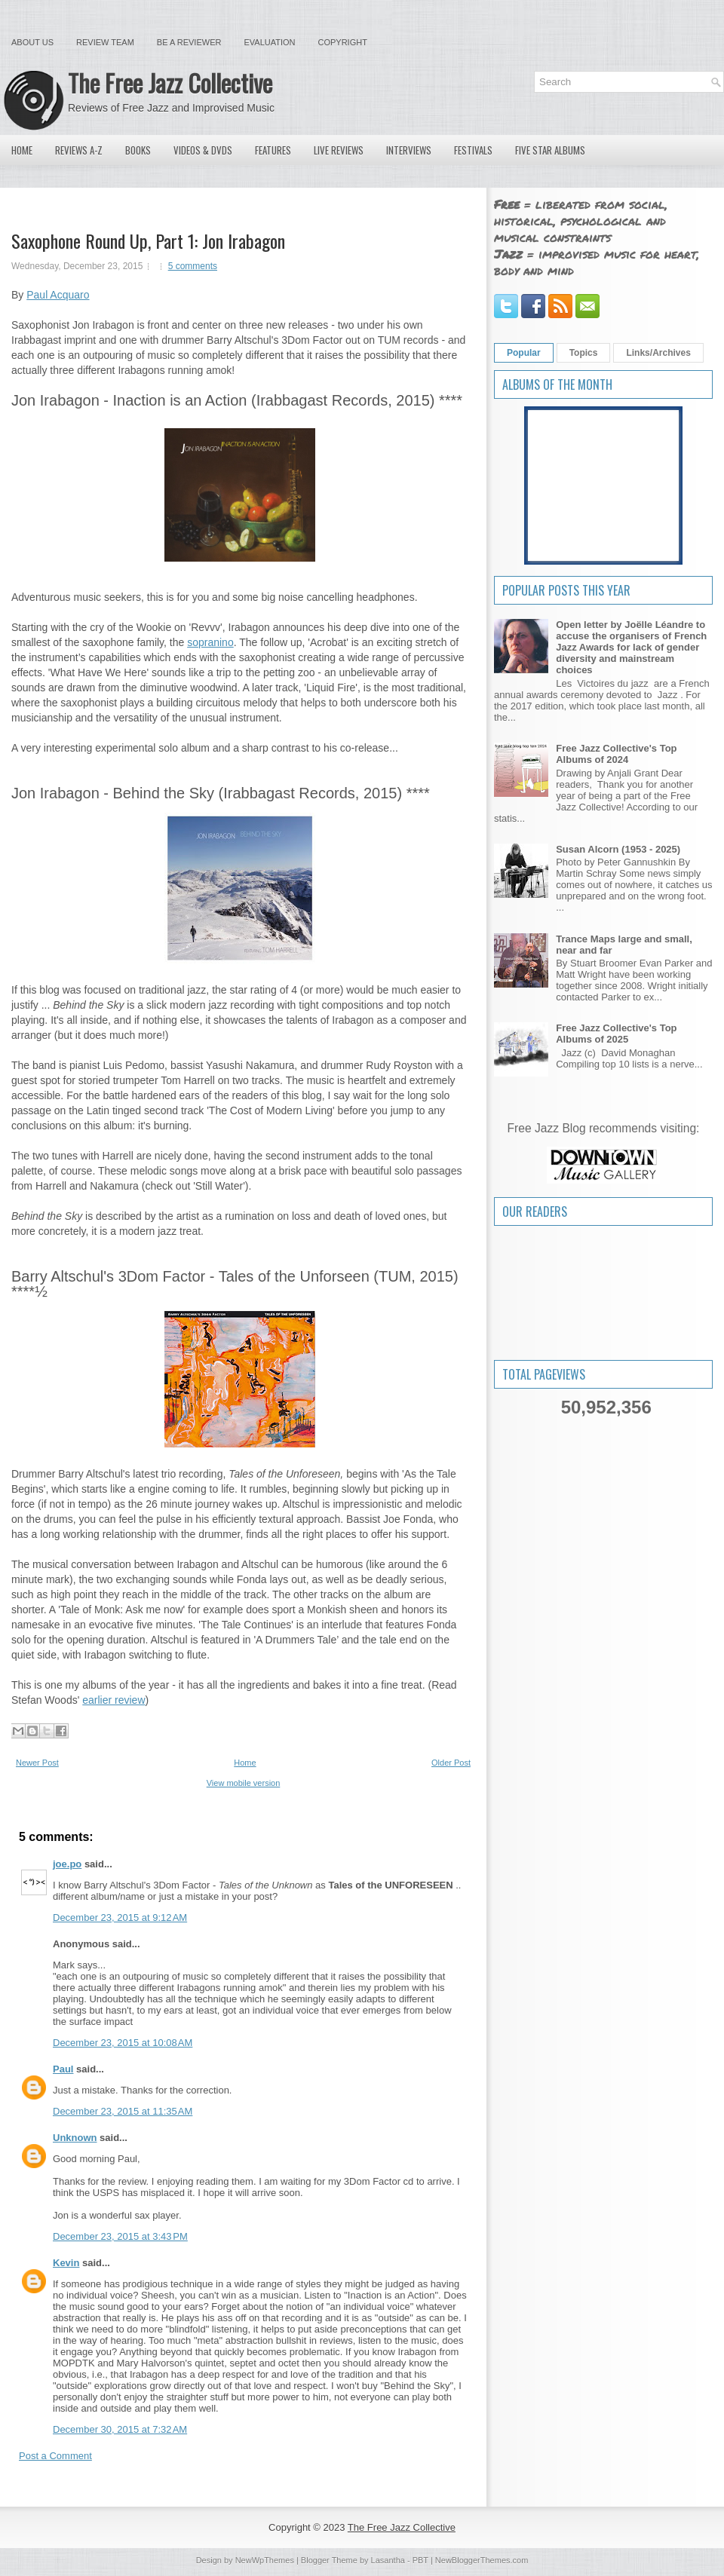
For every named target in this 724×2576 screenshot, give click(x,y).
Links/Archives (658, 353)
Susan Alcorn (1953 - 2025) (618, 849)
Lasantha (388, 2560)
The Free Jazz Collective (170, 82)
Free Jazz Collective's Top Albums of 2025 (616, 1033)
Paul (63, 2069)
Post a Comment (55, 2455)
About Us (32, 42)
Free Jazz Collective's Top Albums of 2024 (616, 754)
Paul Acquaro (57, 295)
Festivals (473, 150)
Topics (583, 353)
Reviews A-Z (79, 150)
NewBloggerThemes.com (482, 2560)
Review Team (105, 42)
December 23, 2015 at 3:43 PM (120, 2236)
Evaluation (269, 42)
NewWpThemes (264, 2560)
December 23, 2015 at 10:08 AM (122, 2042)
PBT (420, 2560)
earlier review (113, 1700)
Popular (524, 353)
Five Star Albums (550, 150)
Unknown (75, 2137)
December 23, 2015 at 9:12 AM (120, 1917)
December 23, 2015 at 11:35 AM (122, 2111)
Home (21, 150)
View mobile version (244, 1782)
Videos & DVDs (202, 150)
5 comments (192, 266)
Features (273, 150)
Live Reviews (339, 150)
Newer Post (37, 1762)
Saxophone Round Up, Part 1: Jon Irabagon (148, 240)
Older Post (451, 1762)
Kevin (66, 2262)
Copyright (342, 42)
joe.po (67, 1864)
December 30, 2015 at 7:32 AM (120, 2429)
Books (138, 150)
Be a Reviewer (189, 42)
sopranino (210, 642)
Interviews (408, 150)
